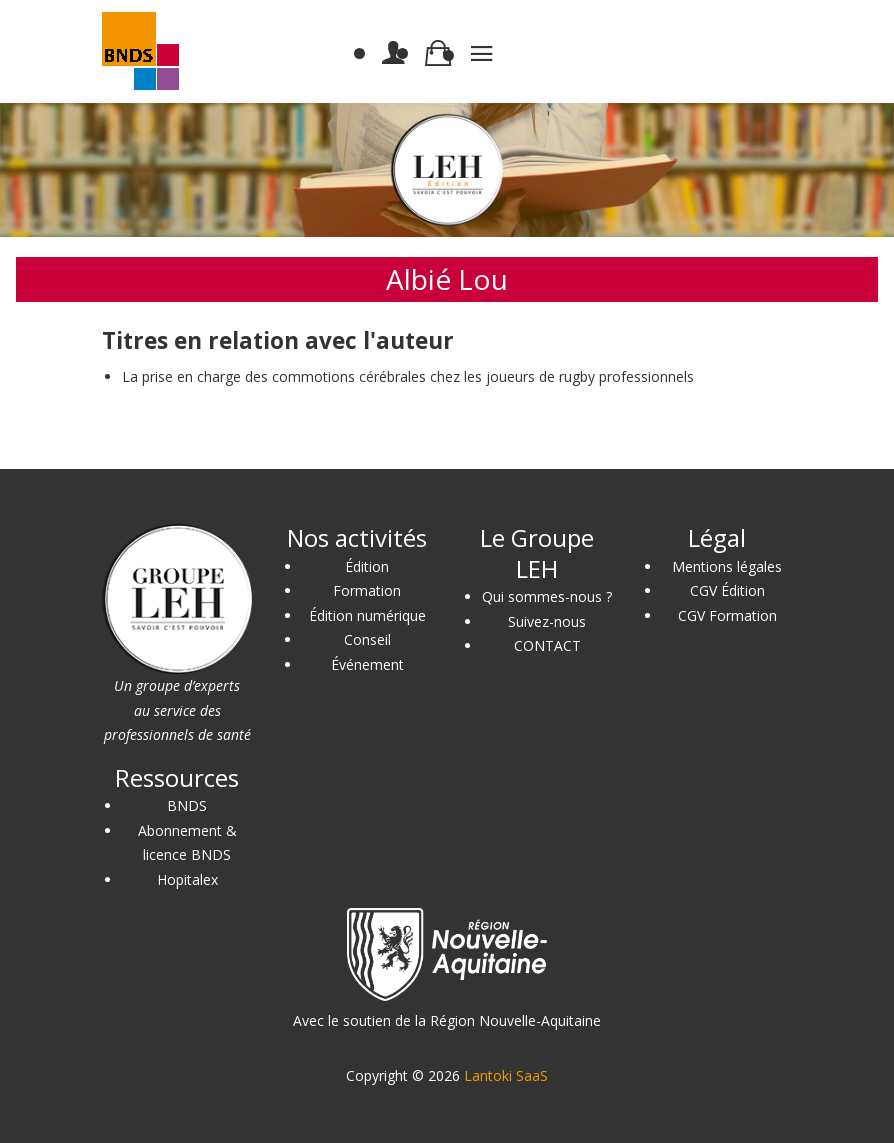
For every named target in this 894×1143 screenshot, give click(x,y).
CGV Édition (727, 590)
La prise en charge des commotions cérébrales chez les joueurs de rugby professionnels (408, 376)
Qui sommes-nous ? (547, 596)
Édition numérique (367, 615)
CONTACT (547, 645)
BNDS (187, 805)
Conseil (367, 639)
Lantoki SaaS (506, 1075)
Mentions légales (727, 566)
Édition (367, 566)
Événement (367, 664)
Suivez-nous (547, 621)
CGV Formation (727, 615)
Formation (367, 590)
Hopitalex (187, 879)
